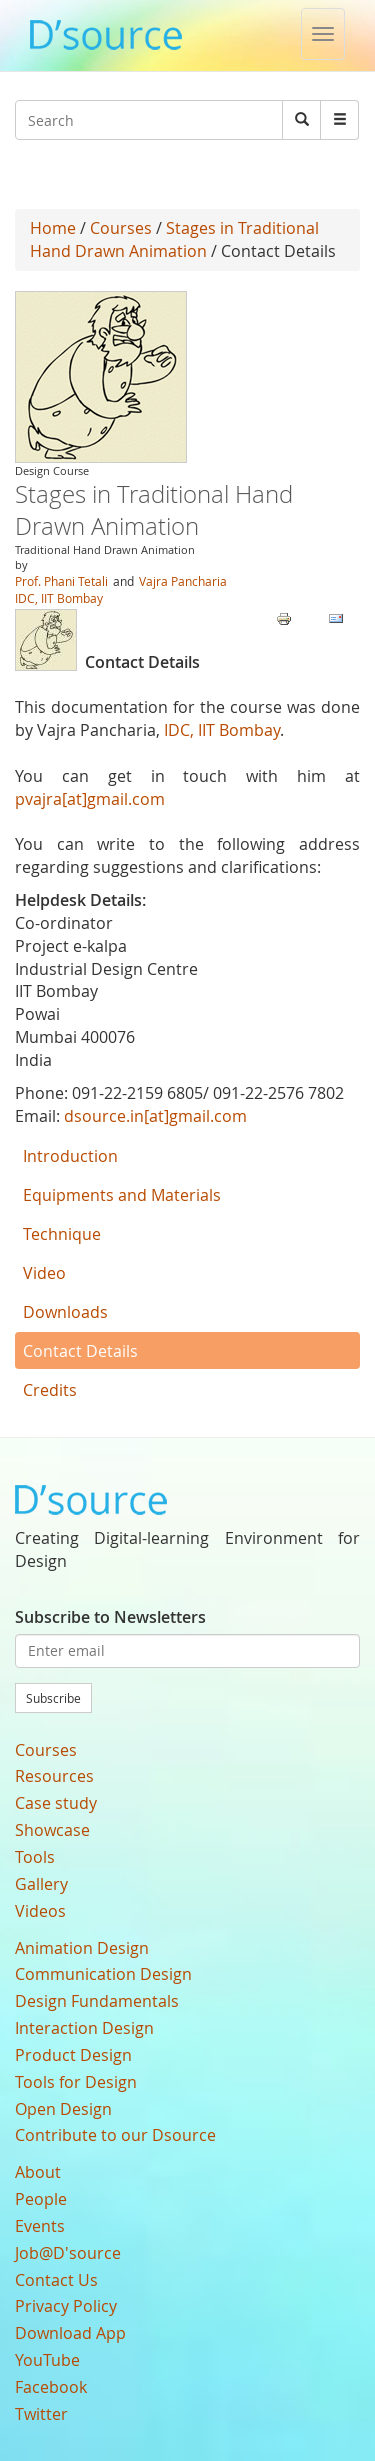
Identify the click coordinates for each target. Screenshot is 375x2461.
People (41, 2199)
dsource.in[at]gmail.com (155, 1116)
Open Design (63, 2109)
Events (40, 2226)
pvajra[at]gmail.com (90, 799)
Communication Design (103, 1974)
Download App (70, 2333)
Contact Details (80, 1351)
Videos (40, 1911)
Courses (121, 228)
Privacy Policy (66, 2306)
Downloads (65, 1312)
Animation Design (82, 1948)
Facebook (51, 2387)
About (38, 2172)
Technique (62, 1234)
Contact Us (56, 2280)
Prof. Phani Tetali (61, 581)
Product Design (73, 2055)
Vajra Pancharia (183, 581)
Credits (50, 1390)
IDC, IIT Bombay (59, 598)
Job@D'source (68, 2253)
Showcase (52, 1830)
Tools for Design (76, 2082)
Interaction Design (84, 2028)
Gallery (41, 1884)
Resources (54, 1776)
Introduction (70, 1156)
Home (53, 228)
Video (44, 1273)
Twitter (41, 2414)
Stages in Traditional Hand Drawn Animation (174, 239)
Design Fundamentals (97, 2001)
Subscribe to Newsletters (110, 1617)
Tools (35, 1857)
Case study (56, 1803)
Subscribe (53, 1698)
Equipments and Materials (122, 1195)
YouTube (47, 2360)
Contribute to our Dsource (115, 2135)
